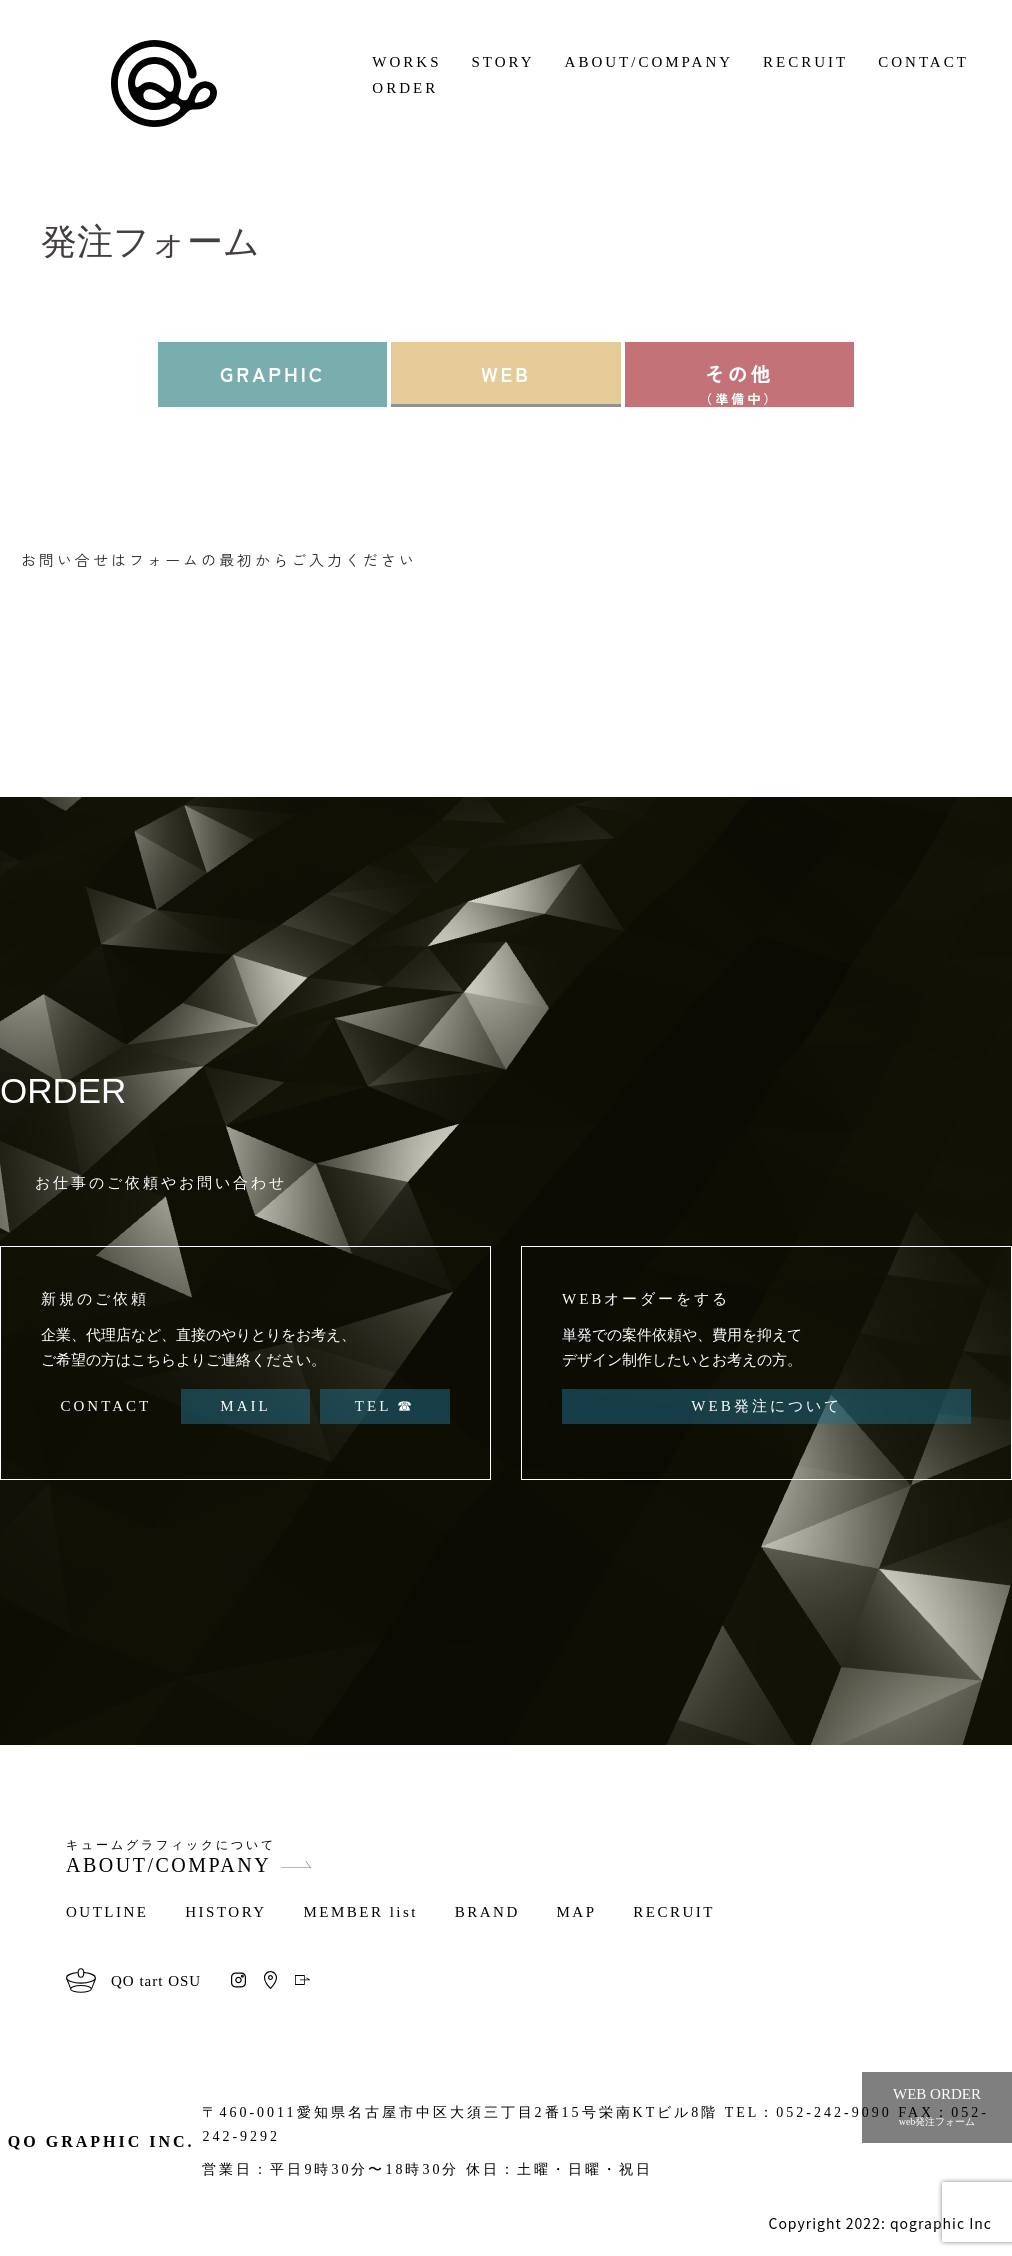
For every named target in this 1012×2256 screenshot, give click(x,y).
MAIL (245, 1406)
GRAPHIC (272, 373)
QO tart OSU (156, 1981)
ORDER (405, 88)
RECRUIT (805, 62)
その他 (739, 383)
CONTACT (923, 62)
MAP (577, 1912)
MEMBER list (360, 1912)
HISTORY (225, 1912)
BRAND (487, 1912)
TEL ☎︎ (385, 1406)
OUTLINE (107, 1912)
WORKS (406, 62)
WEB (506, 373)
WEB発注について (766, 1406)
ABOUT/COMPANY (649, 62)
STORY (503, 62)
